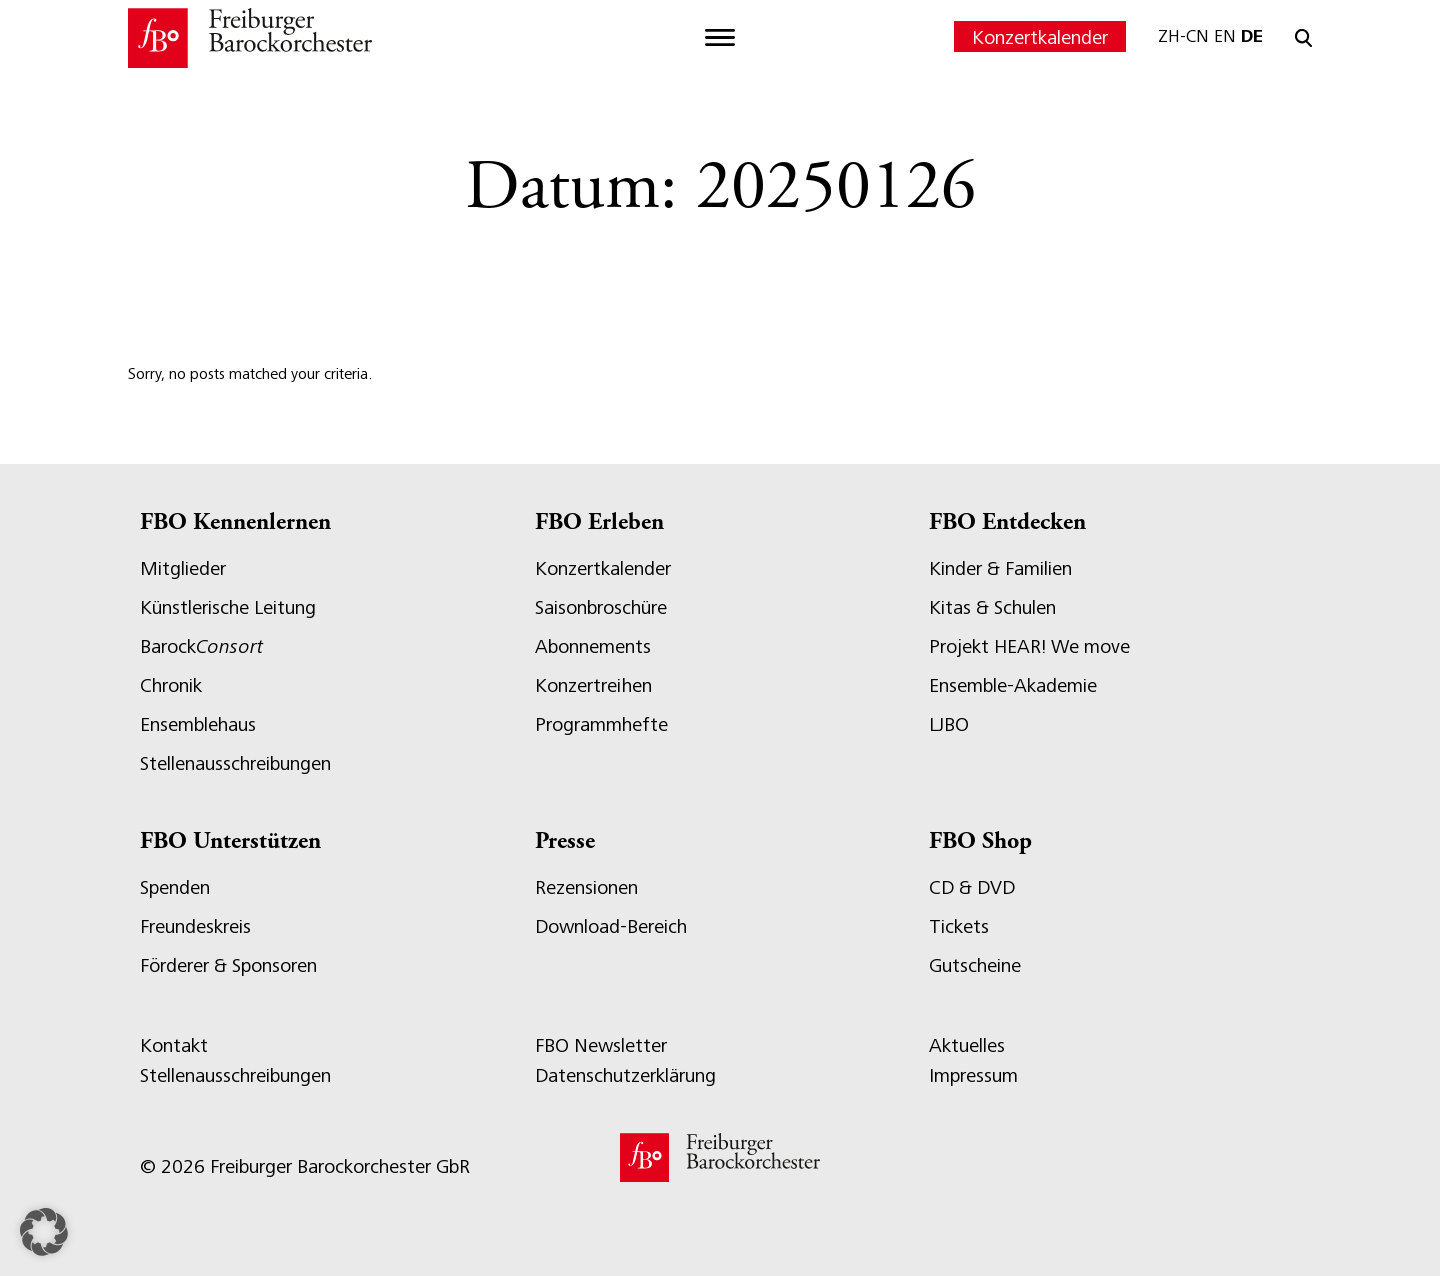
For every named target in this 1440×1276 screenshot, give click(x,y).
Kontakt (174, 1045)
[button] (44, 1232)
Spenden (175, 887)
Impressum (973, 1075)
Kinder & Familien (1000, 568)
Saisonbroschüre (601, 607)
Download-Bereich (611, 926)
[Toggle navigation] (720, 38)
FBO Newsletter (601, 1045)
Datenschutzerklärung (625, 1075)
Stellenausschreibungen (235, 763)
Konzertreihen (593, 685)
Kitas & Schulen (992, 607)
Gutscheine (975, 965)
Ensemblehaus (198, 724)
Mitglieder (183, 568)
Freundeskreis (195, 926)
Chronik (171, 685)
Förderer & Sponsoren (228, 965)
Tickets (959, 926)
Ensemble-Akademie (1013, 685)
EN (1225, 36)
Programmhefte (601, 724)
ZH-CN (1183, 36)
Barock (201, 646)
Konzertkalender (1040, 37)
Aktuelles (967, 1045)
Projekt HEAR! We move (1029, 646)
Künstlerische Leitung (228, 607)
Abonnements (593, 646)
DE (1252, 36)
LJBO (949, 724)
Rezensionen (586, 887)
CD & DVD (972, 887)
